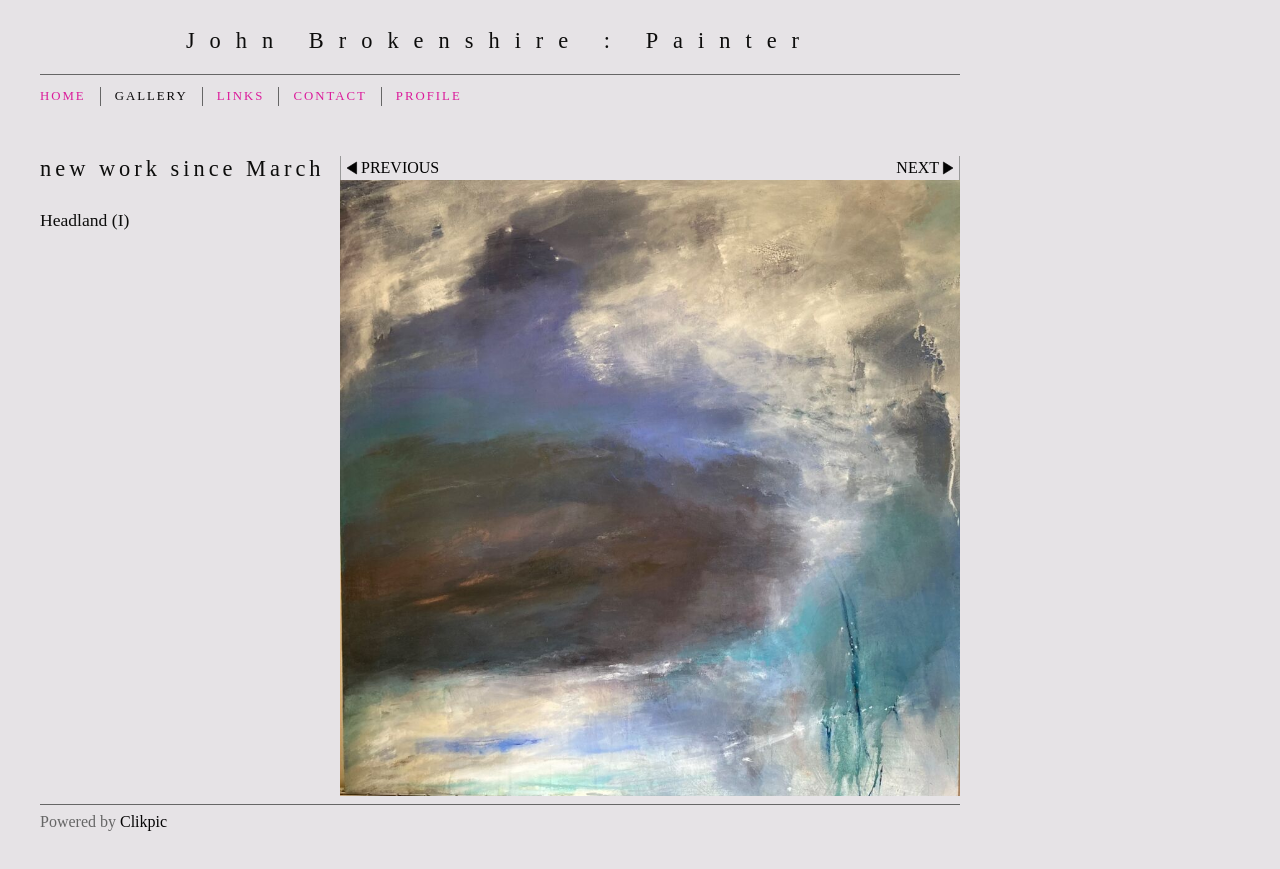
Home (63, 96)
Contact (329, 96)
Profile (429, 96)
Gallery (151, 96)
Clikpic (143, 821)
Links (241, 96)
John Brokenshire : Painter (500, 40)
